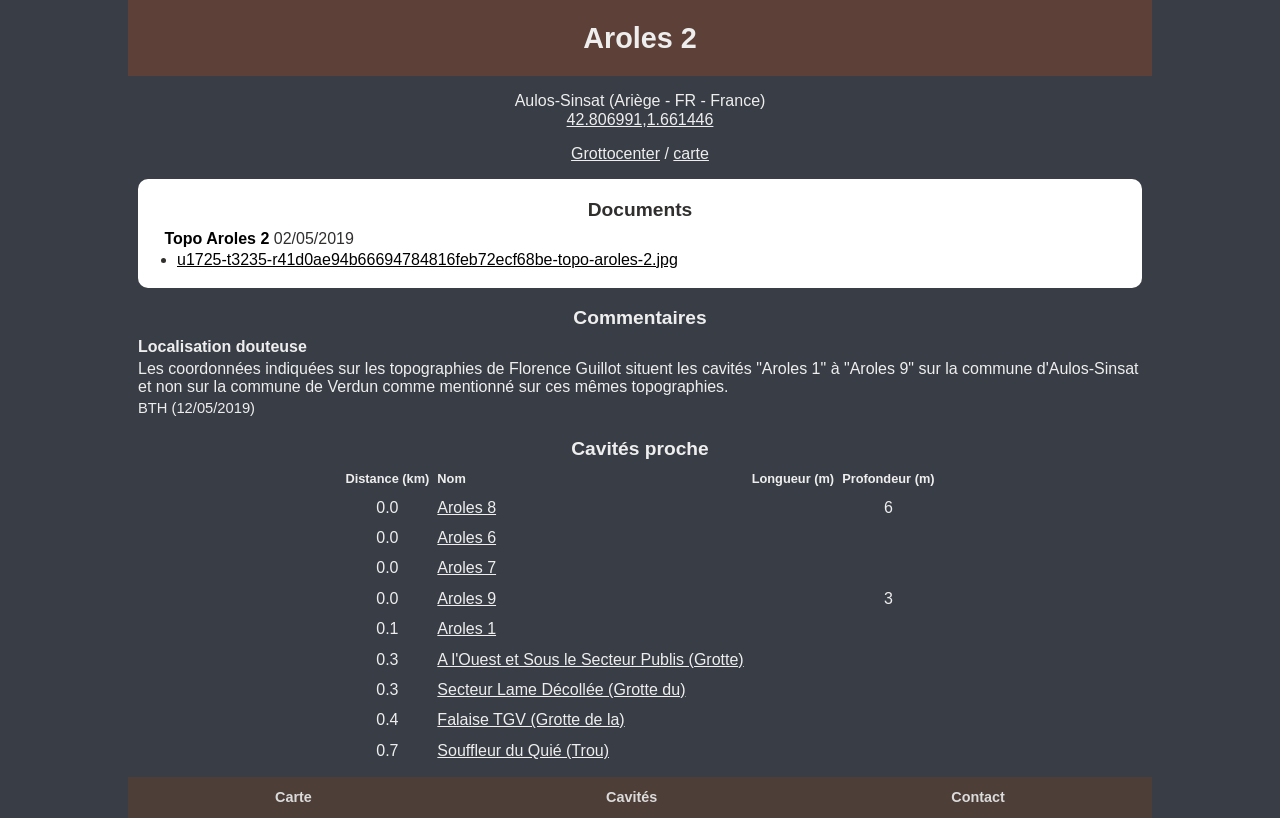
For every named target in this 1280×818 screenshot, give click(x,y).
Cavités (631, 797)
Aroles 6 (466, 537)
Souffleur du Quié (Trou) (523, 750)
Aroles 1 (466, 628)
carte (691, 153)
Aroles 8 (466, 507)
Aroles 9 (466, 598)
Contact (978, 797)
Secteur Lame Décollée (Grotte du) (561, 689)
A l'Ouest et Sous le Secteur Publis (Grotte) (590, 659)
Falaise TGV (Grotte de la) (530, 719)
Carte (293, 797)
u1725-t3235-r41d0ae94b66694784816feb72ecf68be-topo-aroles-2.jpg (427, 259)
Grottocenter (615, 153)
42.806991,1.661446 (640, 119)
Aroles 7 (466, 567)
